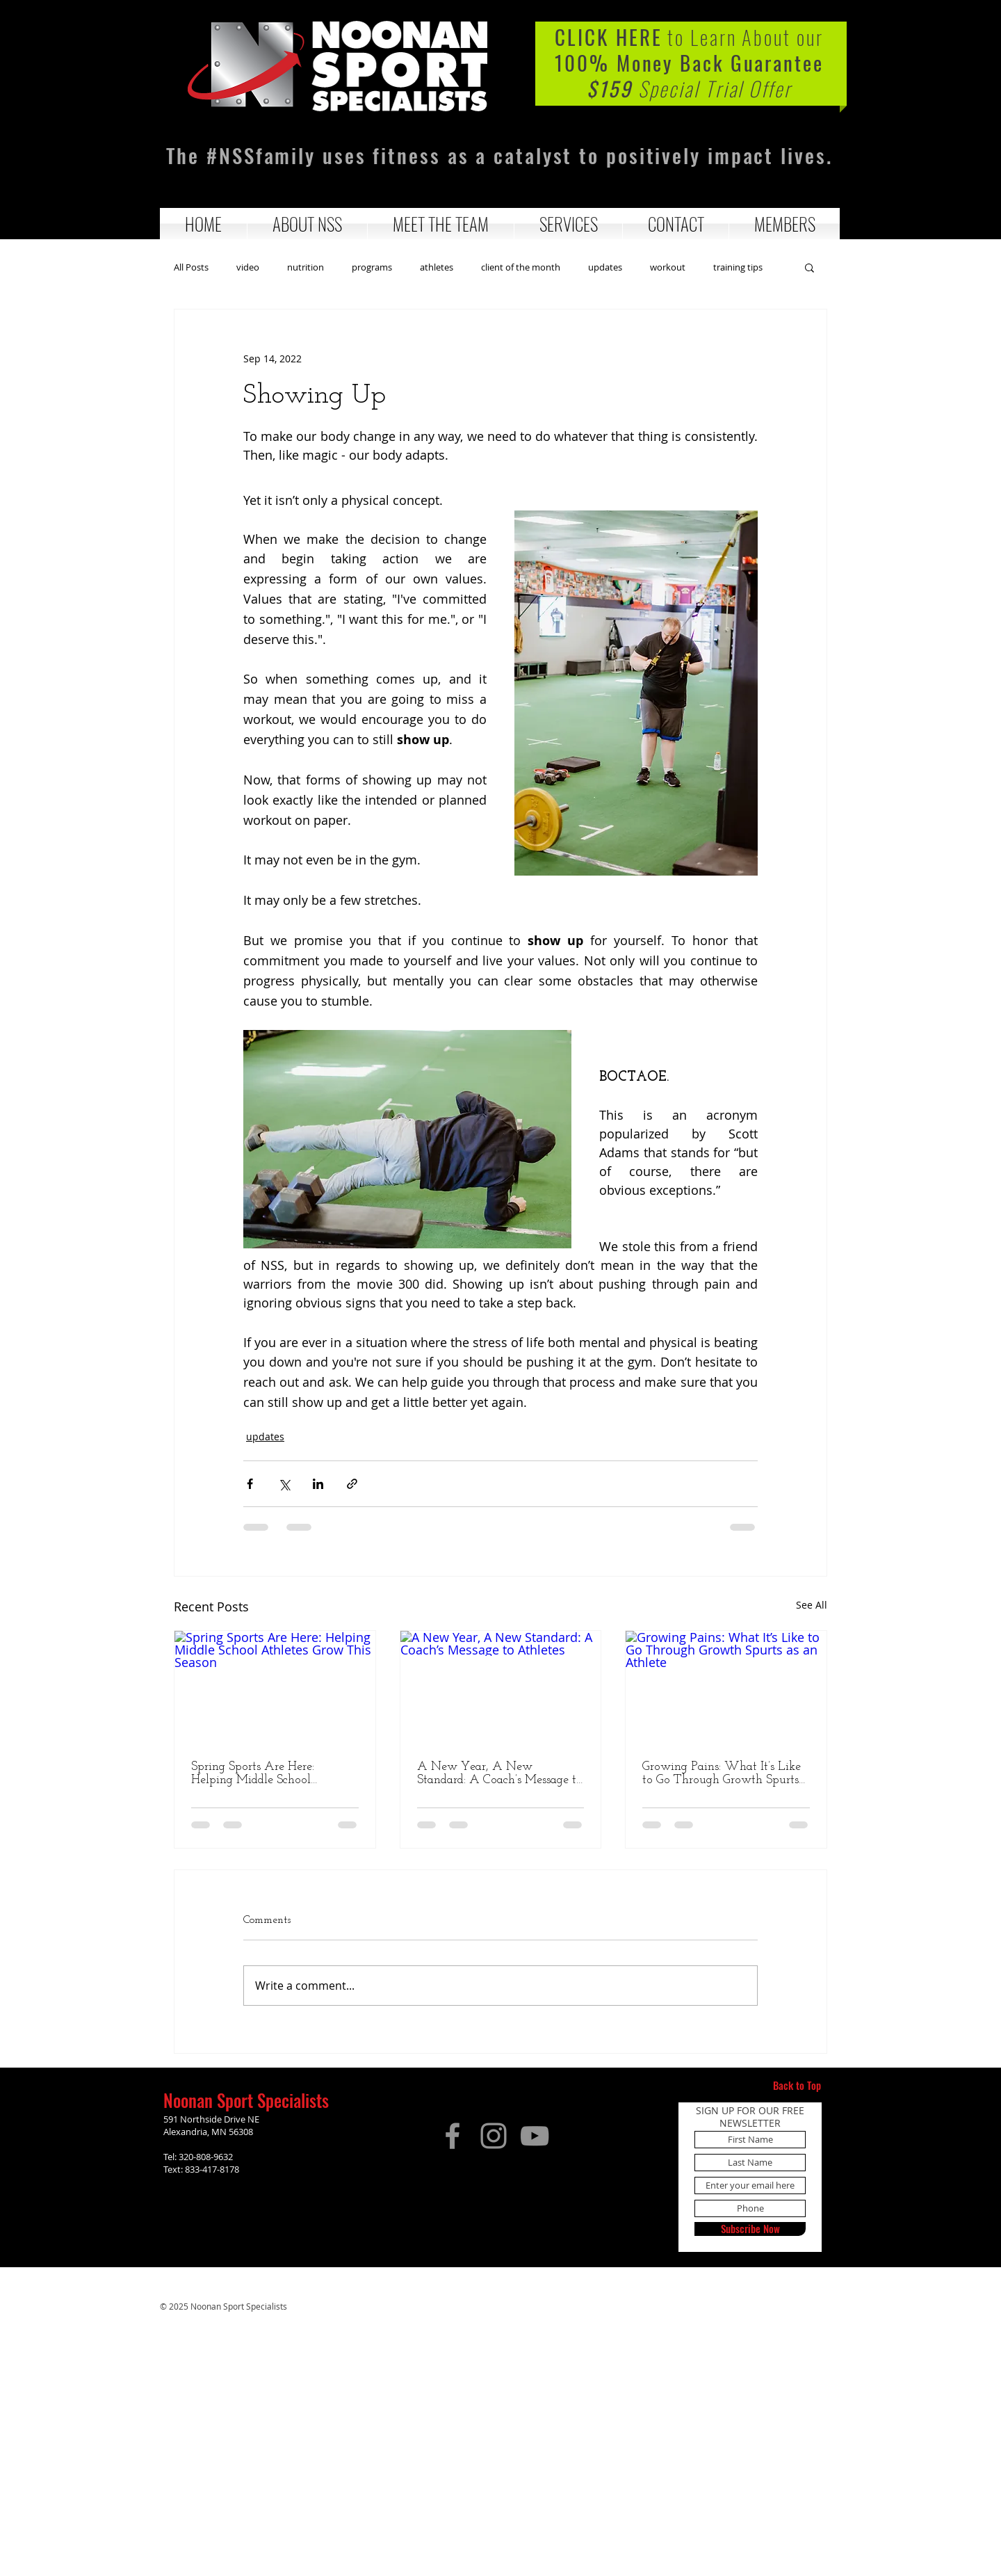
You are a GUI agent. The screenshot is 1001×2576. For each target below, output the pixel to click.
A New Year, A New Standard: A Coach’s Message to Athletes (500, 1773)
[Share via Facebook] (250, 1483)
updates (605, 267)
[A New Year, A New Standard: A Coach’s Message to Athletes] (500, 1687)
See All (811, 1604)
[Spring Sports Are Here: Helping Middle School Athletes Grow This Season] (274, 1687)
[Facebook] (452, 2135)
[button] (307, 223)
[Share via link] (352, 1483)
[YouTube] (534, 2135)
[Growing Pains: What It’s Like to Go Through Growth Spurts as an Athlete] (726, 1687)
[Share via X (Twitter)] (284, 1483)
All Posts (191, 267)
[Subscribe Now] (750, 2229)
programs (372, 267)
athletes (436, 267)
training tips (738, 267)
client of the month (520, 267)
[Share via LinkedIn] (318, 1483)
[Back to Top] (797, 2085)
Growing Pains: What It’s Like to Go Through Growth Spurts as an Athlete (721, 1773)
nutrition (305, 267)
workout (667, 267)
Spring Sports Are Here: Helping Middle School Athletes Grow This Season (262, 1773)
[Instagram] (493, 2135)
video (247, 267)
